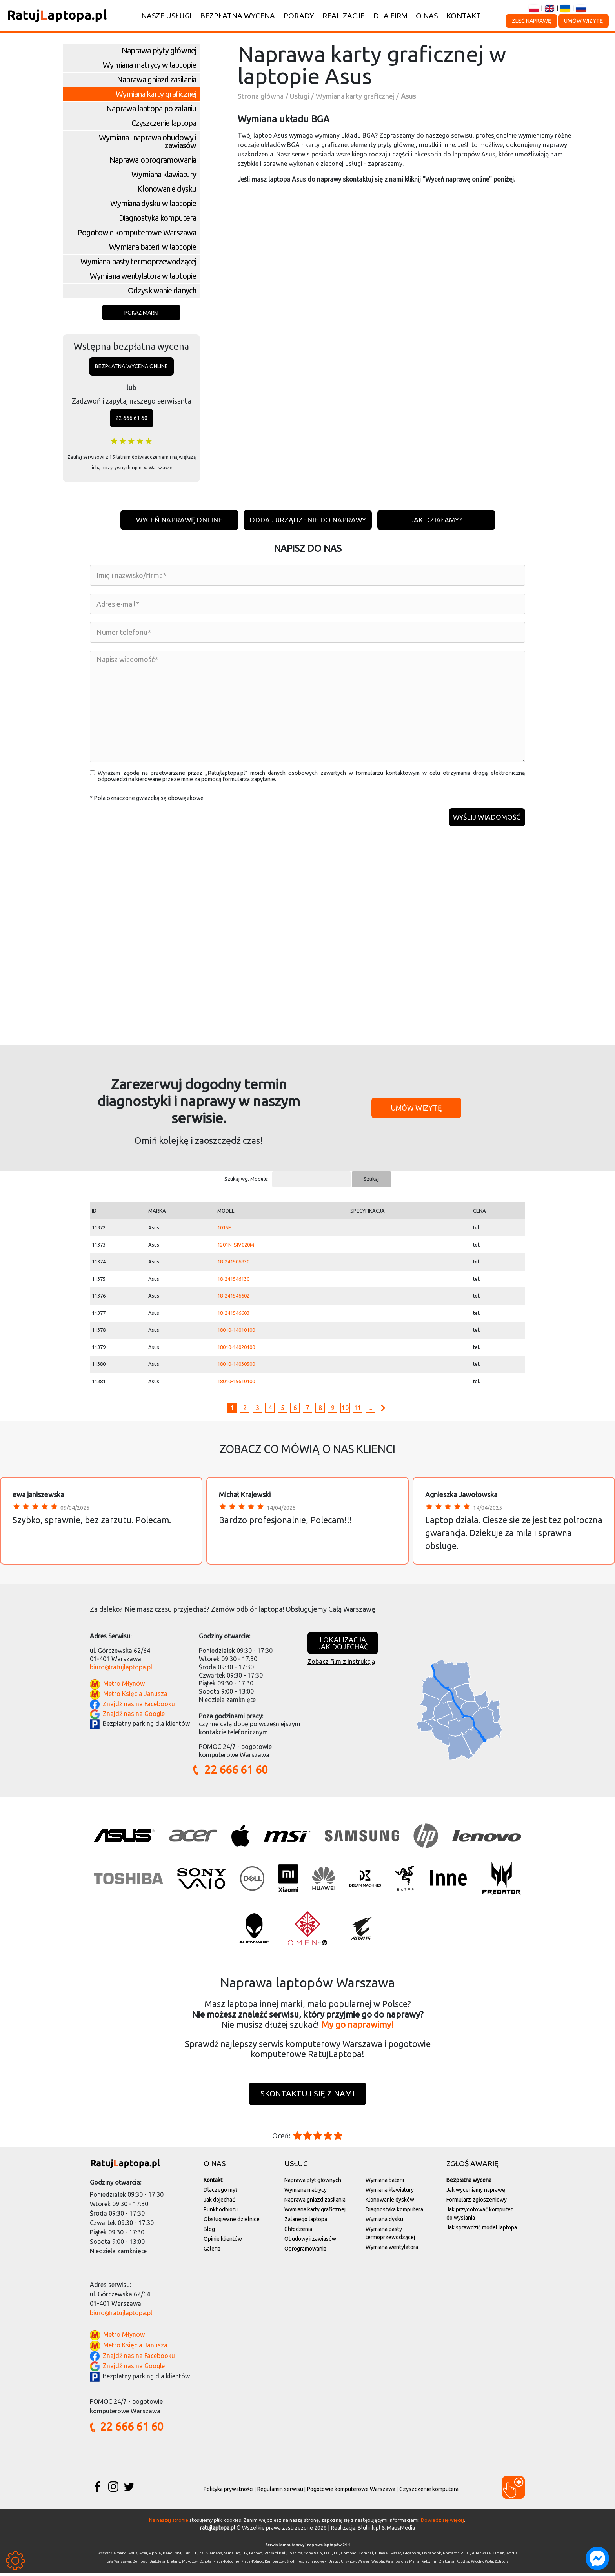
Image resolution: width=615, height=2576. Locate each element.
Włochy (477, 2565)
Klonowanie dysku (166, 188)
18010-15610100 (236, 1384)
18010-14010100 (236, 1332)
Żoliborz (501, 2565)
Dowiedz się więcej (442, 2523)
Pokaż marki (141, 312)
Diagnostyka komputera (157, 217)
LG (336, 2556)
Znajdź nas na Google (134, 1716)
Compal (365, 2556)
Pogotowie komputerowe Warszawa (136, 232)
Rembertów (275, 2565)
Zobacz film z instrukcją (341, 1664)
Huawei (382, 2556)
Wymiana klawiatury (163, 174)
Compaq (349, 2556)
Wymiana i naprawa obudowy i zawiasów (147, 141)
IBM (187, 2556)
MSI (178, 2556)
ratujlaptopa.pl (217, 2531)
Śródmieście (297, 2565)
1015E (224, 1230)
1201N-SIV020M (235, 1247)
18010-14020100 (236, 1350)
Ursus (333, 2565)
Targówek (318, 2565)
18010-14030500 (236, 1366)
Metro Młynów (124, 1686)
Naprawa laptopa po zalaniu (151, 108)
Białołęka (157, 2565)
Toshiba (295, 2556)
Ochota (205, 2565)
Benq (168, 2556)
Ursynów (348, 2565)
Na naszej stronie (168, 2523)
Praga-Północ (252, 2565)
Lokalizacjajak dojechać (342, 1645)
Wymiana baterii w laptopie (152, 246)
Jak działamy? (437, 520)
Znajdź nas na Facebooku (139, 1706)
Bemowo (140, 2565)
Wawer (363, 2565)
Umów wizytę (583, 21)
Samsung (232, 2556)
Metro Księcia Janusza (135, 1696)
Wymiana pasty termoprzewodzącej (138, 261)
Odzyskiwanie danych (162, 290)
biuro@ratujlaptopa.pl (121, 1669)
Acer (143, 2556)
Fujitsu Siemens (207, 2556)
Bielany (173, 2565)
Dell (328, 2556)
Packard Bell (275, 2556)
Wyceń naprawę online (177, 520)
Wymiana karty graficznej (156, 93)
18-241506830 (233, 1264)
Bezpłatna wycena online (131, 366)
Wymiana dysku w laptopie (153, 203)
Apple (155, 2556)
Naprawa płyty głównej (159, 50)
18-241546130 (233, 1281)
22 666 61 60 (131, 418)
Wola (489, 2565)
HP (244, 2556)
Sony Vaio (313, 2556)
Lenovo (255, 2556)
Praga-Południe (226, 2565)
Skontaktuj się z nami (307, 2097)
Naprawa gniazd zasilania (156, 79)
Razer (396, 2556)
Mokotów (190, 2565)
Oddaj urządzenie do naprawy (307, 520)
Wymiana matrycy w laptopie (149, 64)
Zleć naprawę (531, 21)
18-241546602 (233, 1298)
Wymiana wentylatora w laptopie (143, 275)
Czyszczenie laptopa (163, 122)
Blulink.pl (369, 2531)
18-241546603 (233, 1315)
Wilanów (393, 2565)
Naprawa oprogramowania (152, 159)
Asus (132, 2556)
